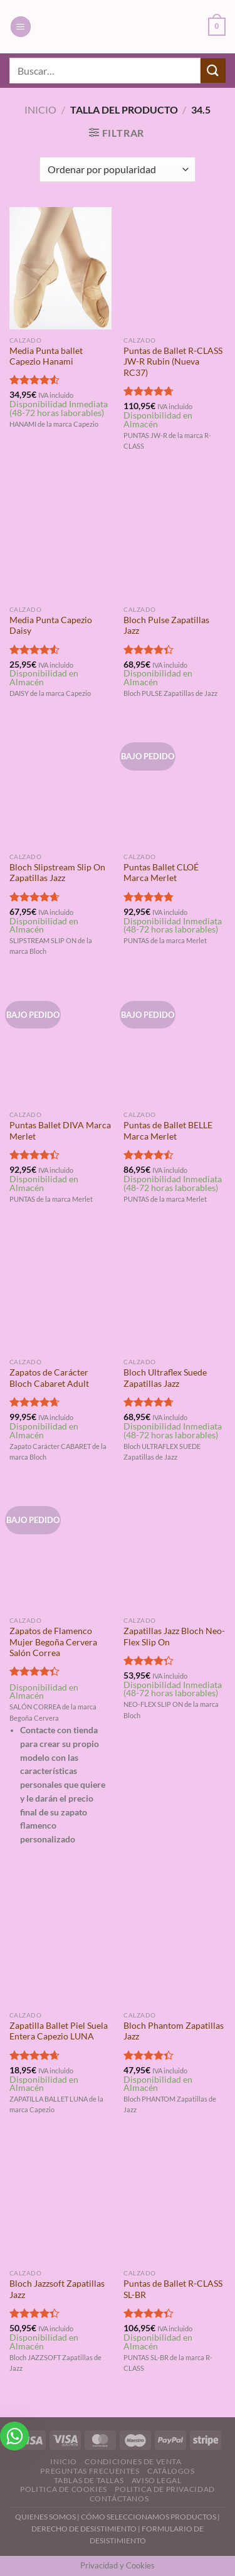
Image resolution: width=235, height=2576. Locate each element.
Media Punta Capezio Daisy (50, 625)
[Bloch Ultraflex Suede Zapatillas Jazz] (174, 1290)
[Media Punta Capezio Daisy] (60, 537)
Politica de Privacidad (164, 2489)
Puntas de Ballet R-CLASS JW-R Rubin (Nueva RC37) (172, 362)
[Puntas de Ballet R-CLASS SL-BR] (174, 2201)
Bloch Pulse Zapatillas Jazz (166, 625)
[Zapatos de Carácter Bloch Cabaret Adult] (60, 1290)
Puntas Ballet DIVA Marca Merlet (60, 1130)
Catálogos (171, 2471)
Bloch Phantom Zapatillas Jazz (173, 2031)
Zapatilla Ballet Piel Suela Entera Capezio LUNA (58, 2031)
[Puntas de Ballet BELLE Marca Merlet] (174, 1043)
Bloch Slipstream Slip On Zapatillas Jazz (57, 873)
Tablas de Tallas (89, 2480)
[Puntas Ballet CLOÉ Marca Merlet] (174, 785)
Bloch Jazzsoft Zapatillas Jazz (57, 2289)
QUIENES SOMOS (45, 2516)
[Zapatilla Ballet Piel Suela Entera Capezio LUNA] (60, 1943)
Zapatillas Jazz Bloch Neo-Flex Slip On (174, 1636)
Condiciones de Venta (133, 2461)
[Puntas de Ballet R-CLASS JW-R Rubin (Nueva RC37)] (174, 268)
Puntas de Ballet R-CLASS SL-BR (172, 2289)
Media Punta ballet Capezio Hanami (46, 356)
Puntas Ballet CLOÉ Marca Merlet (161, 873)
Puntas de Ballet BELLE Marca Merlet (167, 1130)
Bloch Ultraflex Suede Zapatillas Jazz (165, 1378)
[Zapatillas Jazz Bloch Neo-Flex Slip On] (174, 1548)
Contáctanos (119, 2498)
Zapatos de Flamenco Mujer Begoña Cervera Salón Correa (53, 1642)
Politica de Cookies (63, 2489)
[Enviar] (213, 70)
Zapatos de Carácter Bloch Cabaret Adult (49, 1378)
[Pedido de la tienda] (117, 169)
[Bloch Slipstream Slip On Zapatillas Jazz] (60, 785)
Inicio (40, 109)
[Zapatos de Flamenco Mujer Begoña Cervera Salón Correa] (60, 1548)
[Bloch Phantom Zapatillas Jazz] (174, 1943)
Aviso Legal (157, 2480)
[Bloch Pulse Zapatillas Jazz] (174, 537)
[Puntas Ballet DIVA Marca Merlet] (60, 1043)
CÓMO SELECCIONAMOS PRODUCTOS (148, 2516)
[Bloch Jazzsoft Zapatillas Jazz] (60, 2201)
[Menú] (21, 26)
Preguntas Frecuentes (89, 2471)
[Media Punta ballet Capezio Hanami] (60, 268)
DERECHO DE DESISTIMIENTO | (86, 2528)
